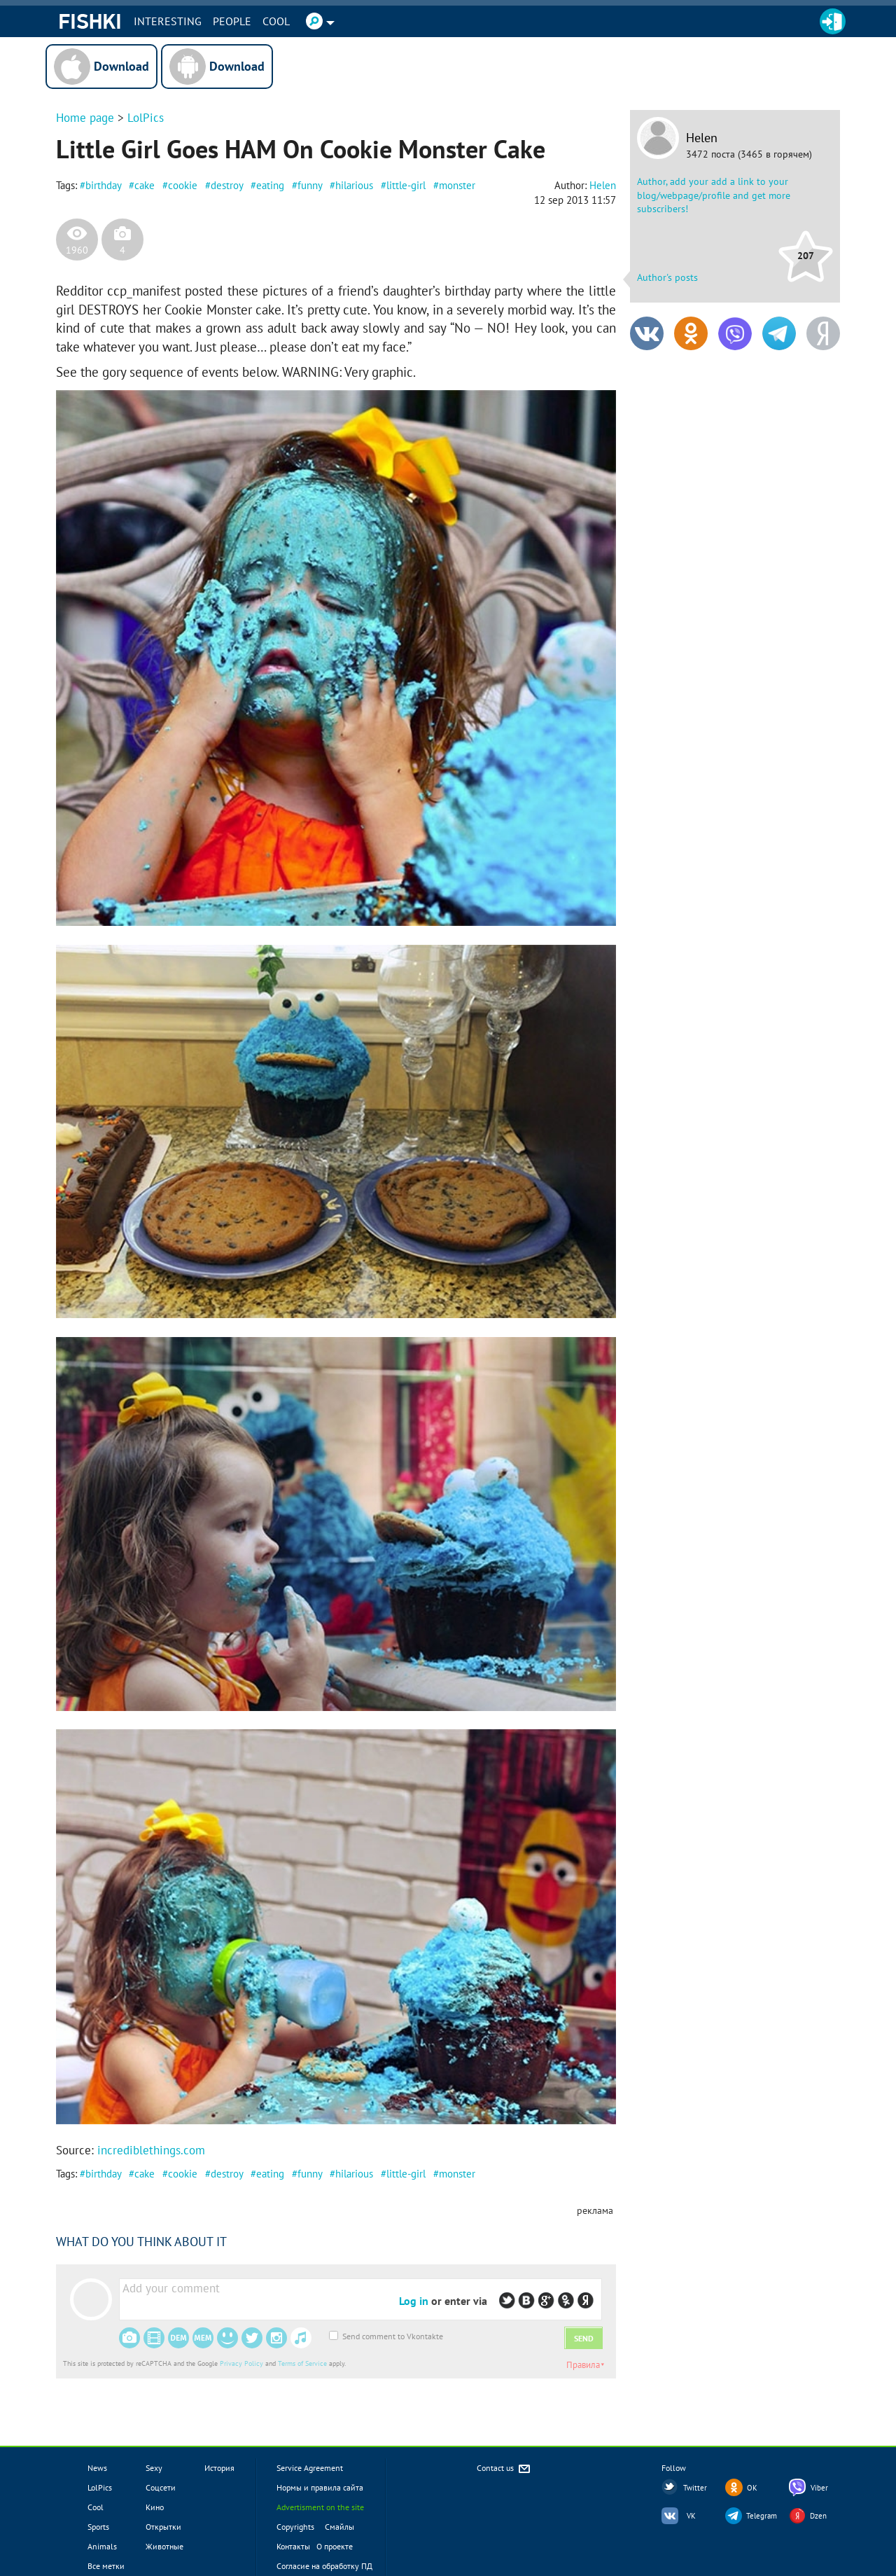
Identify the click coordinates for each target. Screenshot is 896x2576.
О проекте (334, 2546)
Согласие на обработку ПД (324, 2566)
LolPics (145, 117)
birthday (103, 185)
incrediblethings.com (151, 2150)
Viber (819, 2488)
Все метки (106, 2566)
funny (310, 185)
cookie (182, 185)
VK (691, 2516)
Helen (702, 138)
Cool (276, 21)
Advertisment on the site (320, 2507)
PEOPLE (232, 21)
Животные (164, 2546)
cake (144, 185)
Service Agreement (309, 2468)
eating (270, 185)
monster (457, 185)
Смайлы (339, 2526)
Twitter (695, 2488)
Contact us (504, 2469)
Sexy (154, 2468)
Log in (413, 2301)
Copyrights (295, 2526)
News (97, 2468)
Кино (155, 2507)
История (219, 2468)
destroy (227, 185)
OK (752, 2488)
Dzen (818, 2516)
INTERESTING (168, 21)
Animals (102, 2546)
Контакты (293, 2546)
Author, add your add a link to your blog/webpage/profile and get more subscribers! (713, 195)
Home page (85, 117)
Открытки (163, 2526)
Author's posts (667, 277)
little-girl (406, 185)
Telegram (761, 2516)
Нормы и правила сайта (319, 2487)
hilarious (354, 185)
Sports (98, 2526)
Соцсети (161, 2487)
